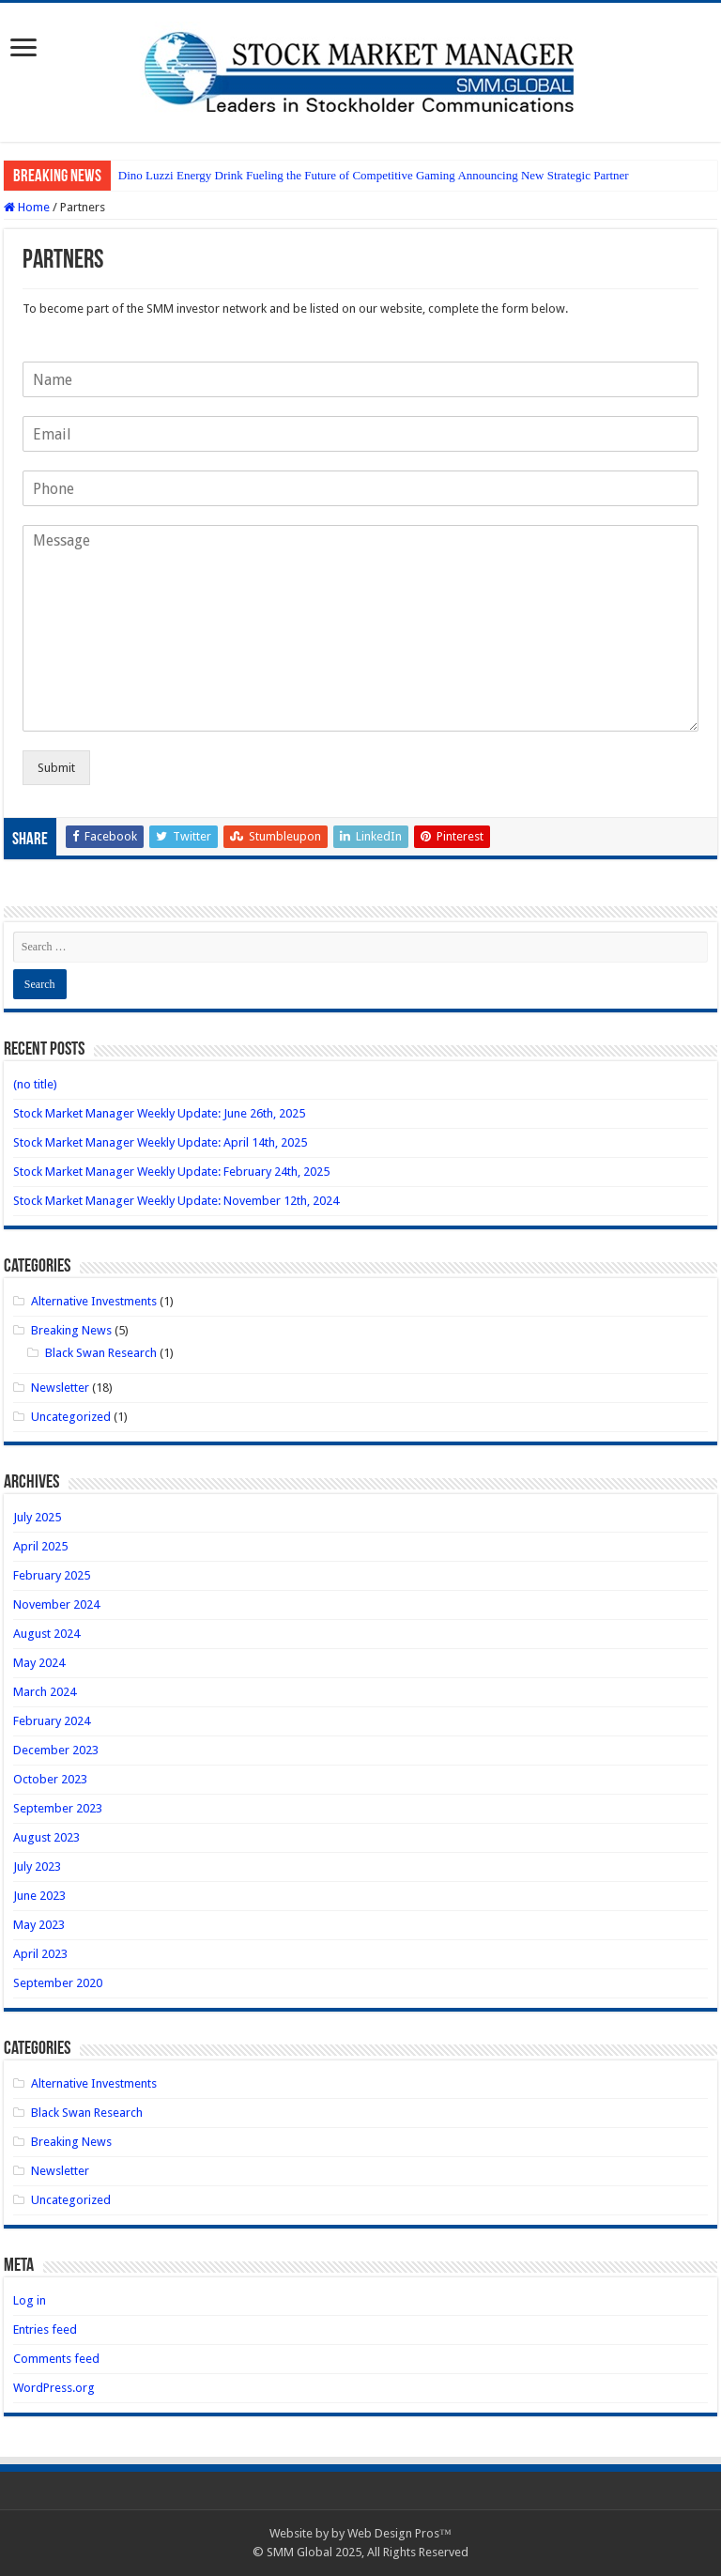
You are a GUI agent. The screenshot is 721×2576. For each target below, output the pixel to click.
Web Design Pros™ (399, 2533)
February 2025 (51, 1575)
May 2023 (39, 1925)
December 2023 (56, 1750)
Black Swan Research (101, 1353)
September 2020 (57, 1983)
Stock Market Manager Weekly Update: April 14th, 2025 (160, 1142)
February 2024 (51, 1721)
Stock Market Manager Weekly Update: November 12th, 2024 (176, 1201)
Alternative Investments (94, 1301)
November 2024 (56, 1604)
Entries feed (45, 2329)
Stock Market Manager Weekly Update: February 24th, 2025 (171, 1172)
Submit (56, 768)
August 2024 (46, 1634)
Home (27, 207)
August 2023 (46, 1837)
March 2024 (44, 1692)
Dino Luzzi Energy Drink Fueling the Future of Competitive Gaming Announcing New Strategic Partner (373, 175)
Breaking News (71, 1330)
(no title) (35, 1084)
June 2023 (39, 1896)
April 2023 (40, 1954)
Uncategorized (71, 1417)
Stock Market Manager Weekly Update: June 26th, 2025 (159, 1113)
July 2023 (37, 1866)
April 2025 (40, 1546)
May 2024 (39, 1663)
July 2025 (37, 1517)
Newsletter (60, 1388)
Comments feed (56, 2359)
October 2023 (50, 1779)
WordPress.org (54, 2388)
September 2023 (57, 1808)
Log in (29, 2300)
